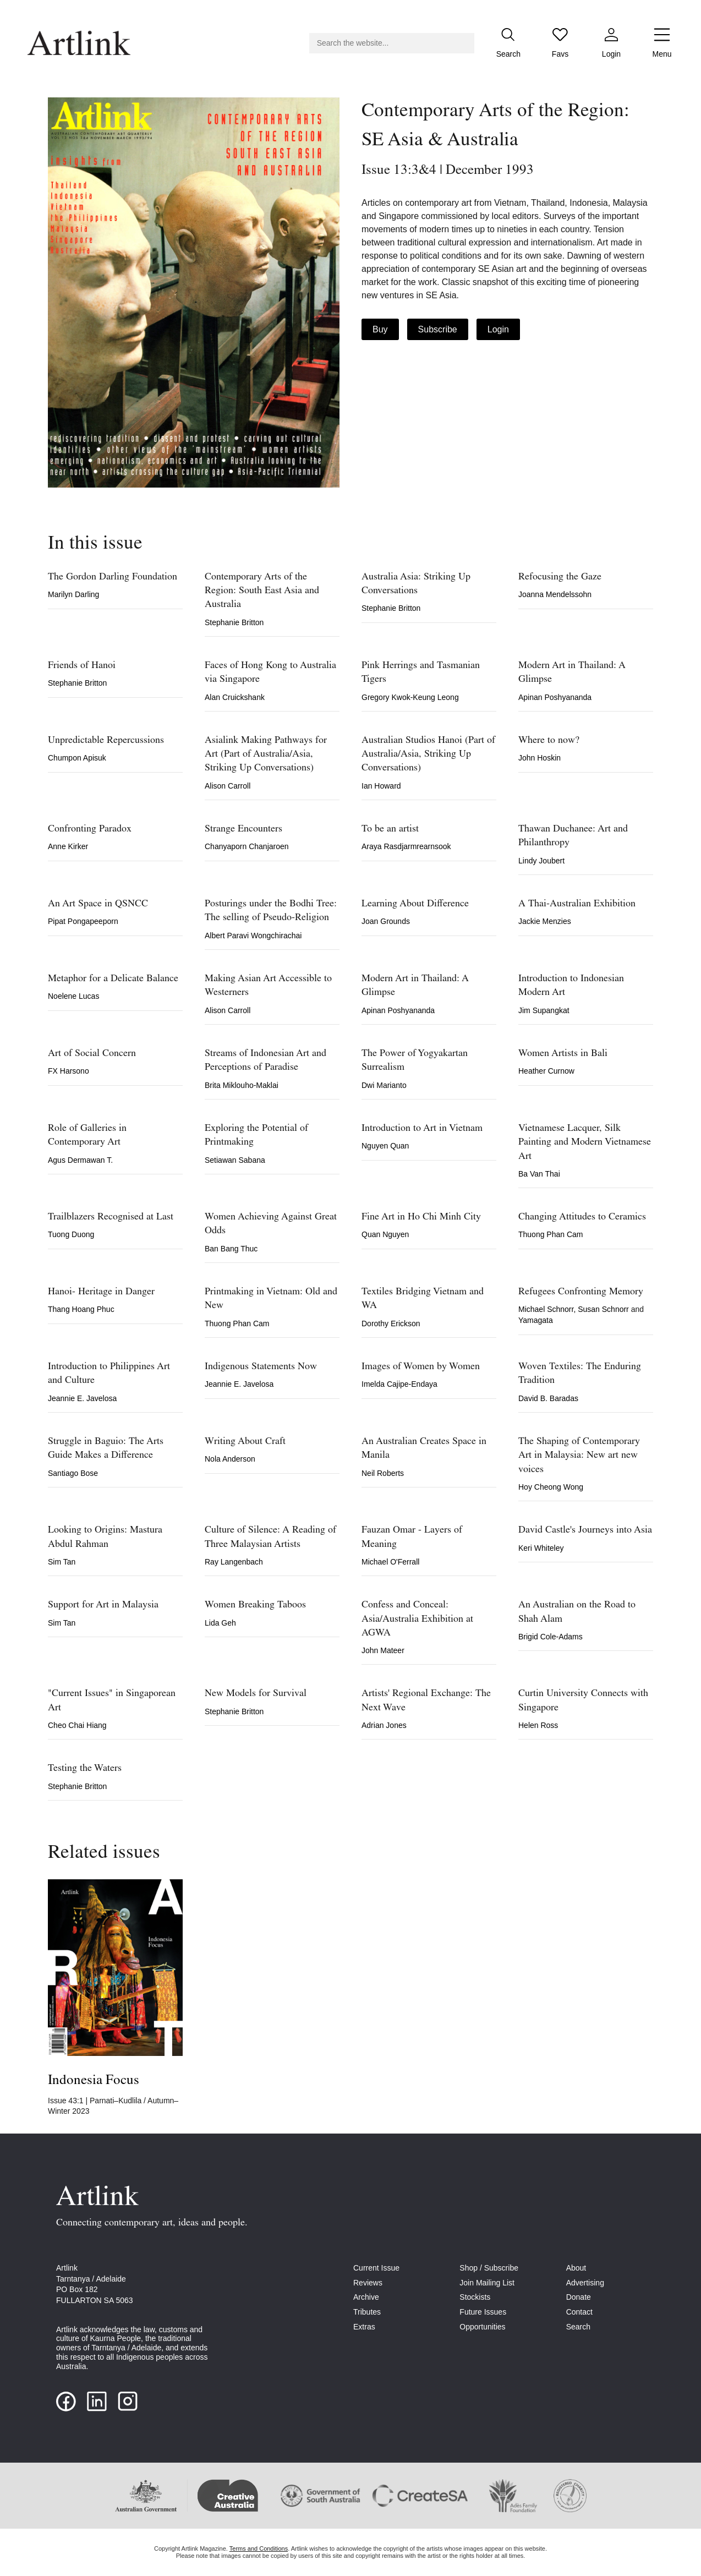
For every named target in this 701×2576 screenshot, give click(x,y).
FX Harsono (68, 1071)
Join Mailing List (486, 2282)
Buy (380, 329)
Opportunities (482, 2326)
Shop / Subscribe (488, 2267)
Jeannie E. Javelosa (82, 1398)
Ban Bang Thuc (231, 1248)
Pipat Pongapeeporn (83, 921)
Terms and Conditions (258, 2548)
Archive (366, 2297)
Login (498, 329)
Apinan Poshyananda (555, 697)
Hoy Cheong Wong (550, 1487)
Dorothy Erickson (391, 1323)
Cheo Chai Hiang (77, 1725)
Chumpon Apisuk (77, 757)
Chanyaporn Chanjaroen (247, 846)
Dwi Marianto (384, 1085)
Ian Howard (381, 785)
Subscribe (437, 329)
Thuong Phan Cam (550, 1234)
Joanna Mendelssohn (555, 594)
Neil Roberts (383, 1473)
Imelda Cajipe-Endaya (399, 1384)
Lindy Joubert (541, 860)
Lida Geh (220, 1622)
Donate (578, 2297)
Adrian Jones (384, 1725)
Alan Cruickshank (235, 697)
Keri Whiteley (540, 1548)
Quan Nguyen (385, 1234)
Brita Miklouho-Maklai (241, 1085)
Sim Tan (61, 1561)
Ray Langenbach (234, 1561)
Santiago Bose (73, 1473)
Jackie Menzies (544, 921)
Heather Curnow (546, 1071)
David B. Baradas (548, 1398)
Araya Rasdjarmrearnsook (406, 846)
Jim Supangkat (543, 1010)
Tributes (367, 2311)
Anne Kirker (68, 846)
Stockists (474, 2297)
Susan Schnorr (604, 1309)
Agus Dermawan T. (80, 1160)
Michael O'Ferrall (390, 1561)
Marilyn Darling (73, 594)
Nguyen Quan (385, 1145)
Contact (579, 2311)
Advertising (585, 2282)
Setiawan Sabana (235, 1160)
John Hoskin (539, 757)
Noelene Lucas (73, 996)
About (576, 2267)
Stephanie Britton (234, 622)
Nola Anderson (230, 1458)
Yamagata (535, 1320)
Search (578, 2326)
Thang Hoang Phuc (81, 1309)
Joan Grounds (386, 921)
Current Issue (376, 2267)
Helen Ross (538, 1725)
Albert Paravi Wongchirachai (253, 935)
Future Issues (482, 2311)
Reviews (367, 2282)
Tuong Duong (71, 1234)
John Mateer (383, 1650)
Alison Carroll (227, 785)
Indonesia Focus (93, 2080)
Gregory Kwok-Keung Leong (410, 697)
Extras (364, 2326)
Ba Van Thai (539, 1173)
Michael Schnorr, (548, 1309)
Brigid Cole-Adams (550, 1636)
